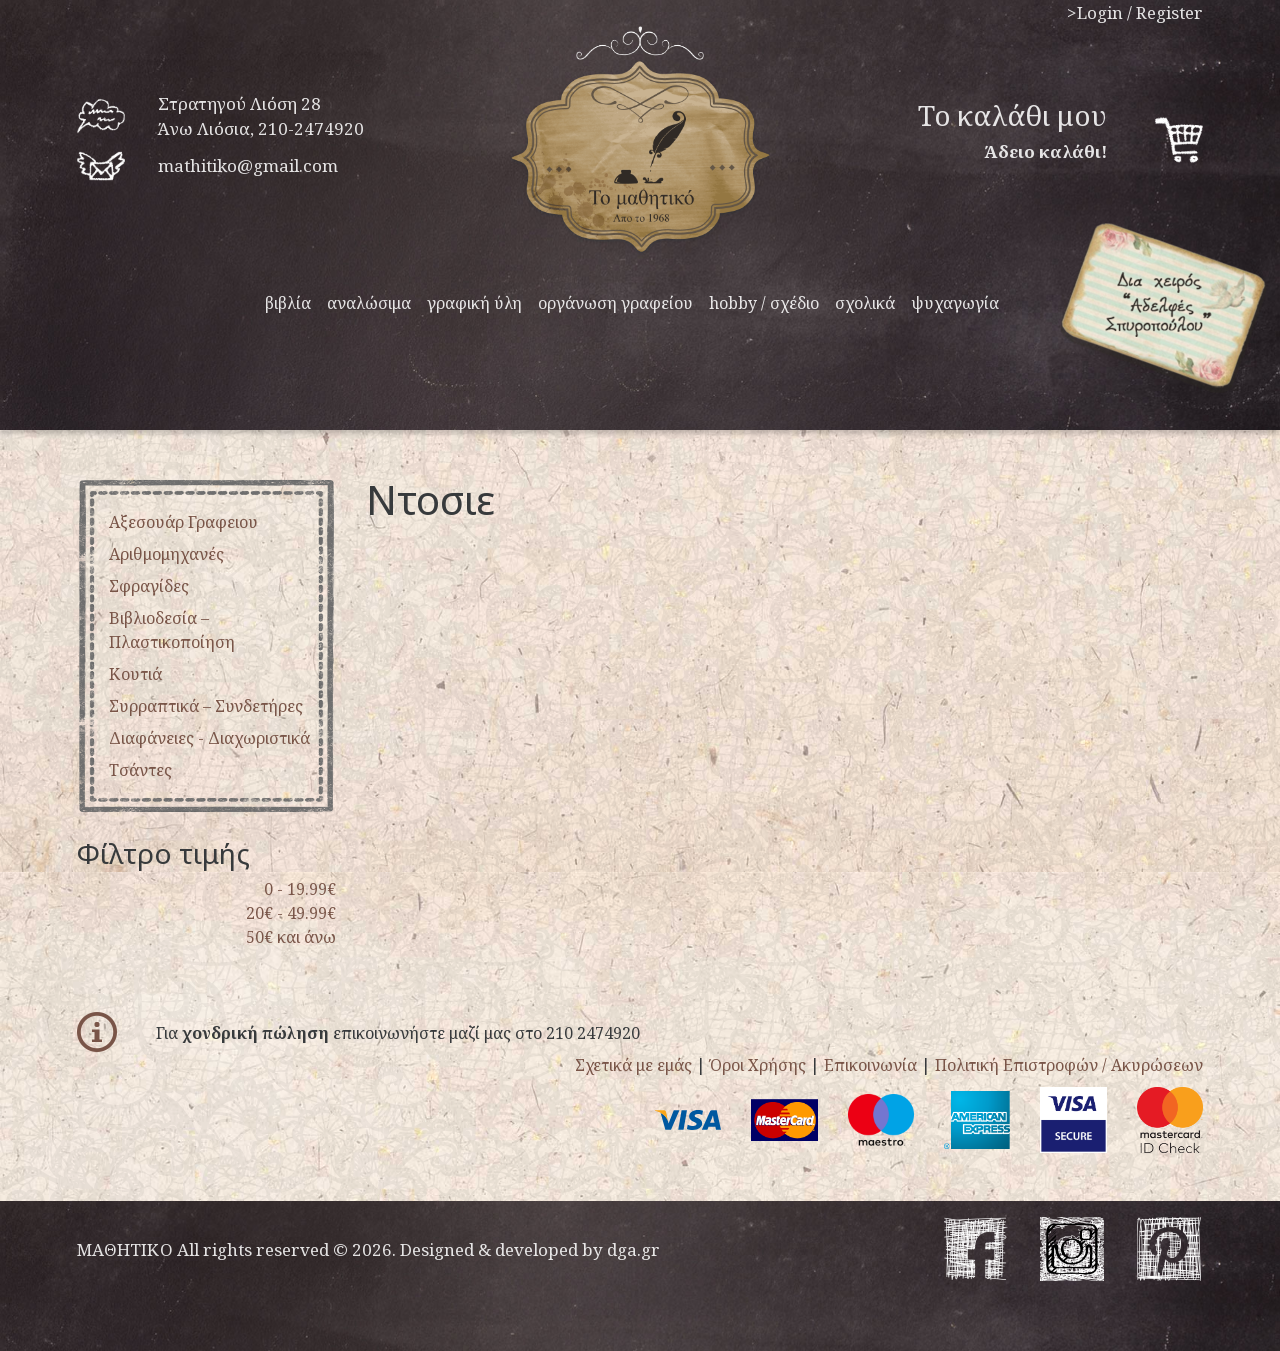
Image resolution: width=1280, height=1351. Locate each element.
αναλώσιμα (369, 303)
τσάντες (140, 770)
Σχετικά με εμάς (633, 1065)
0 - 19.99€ (300, 889)
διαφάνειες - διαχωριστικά (209, 738)
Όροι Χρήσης (758, 1065)
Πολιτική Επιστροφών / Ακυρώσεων (1069, 1065)
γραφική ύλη (474, 303)
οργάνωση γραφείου (615, 303)
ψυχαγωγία (955, 303)
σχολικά (865, 303)
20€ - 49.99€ (291, 913)
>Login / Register (1135, 12)
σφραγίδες (149, 586)
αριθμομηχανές (166, 554)
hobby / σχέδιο (764, 303)
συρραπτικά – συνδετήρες (206, 706)
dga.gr (633, 1249)
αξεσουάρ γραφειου (183, 522)
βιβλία (288, 303)
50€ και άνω (291, 937)
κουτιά (135, 674)
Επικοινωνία (870, 1065)
